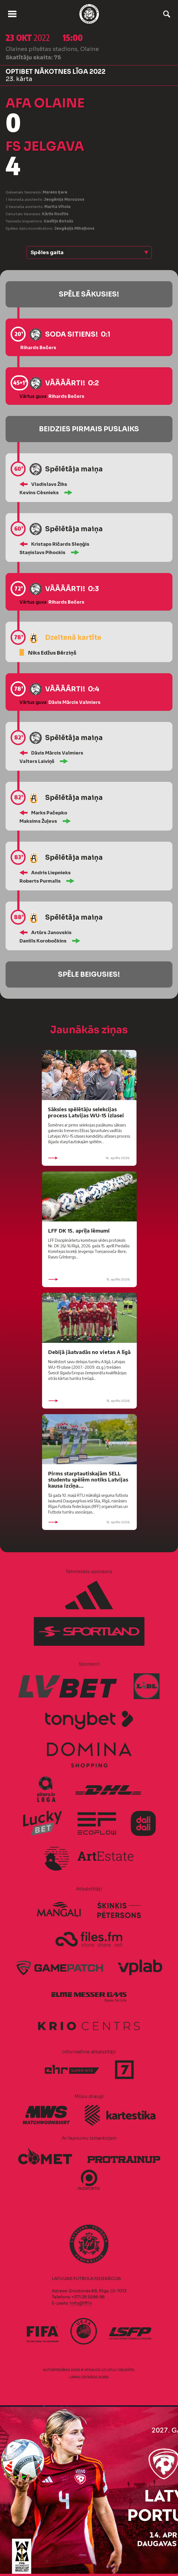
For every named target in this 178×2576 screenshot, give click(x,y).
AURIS (103, 2377)
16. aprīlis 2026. (89, 1158)
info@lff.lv (81, 2303)
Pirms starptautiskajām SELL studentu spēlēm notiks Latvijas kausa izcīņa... (88, 1479)
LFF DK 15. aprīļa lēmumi (79, 1230)
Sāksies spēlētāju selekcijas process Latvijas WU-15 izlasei (86, 1112)
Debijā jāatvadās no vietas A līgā (89, 1352)
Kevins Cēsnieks (39, 493)
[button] (89, 252)
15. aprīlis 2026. (89, 1279)
